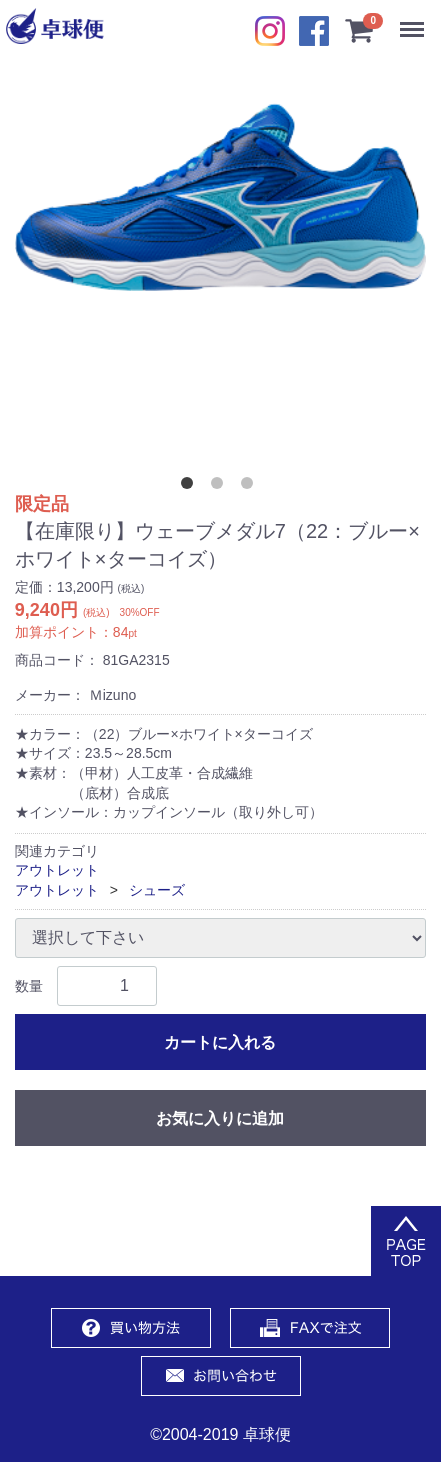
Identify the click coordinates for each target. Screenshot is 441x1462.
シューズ (157, 890)
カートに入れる (220, 1042)
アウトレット (57, 870)
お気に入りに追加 (220, 1118)
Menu (416, 20)
